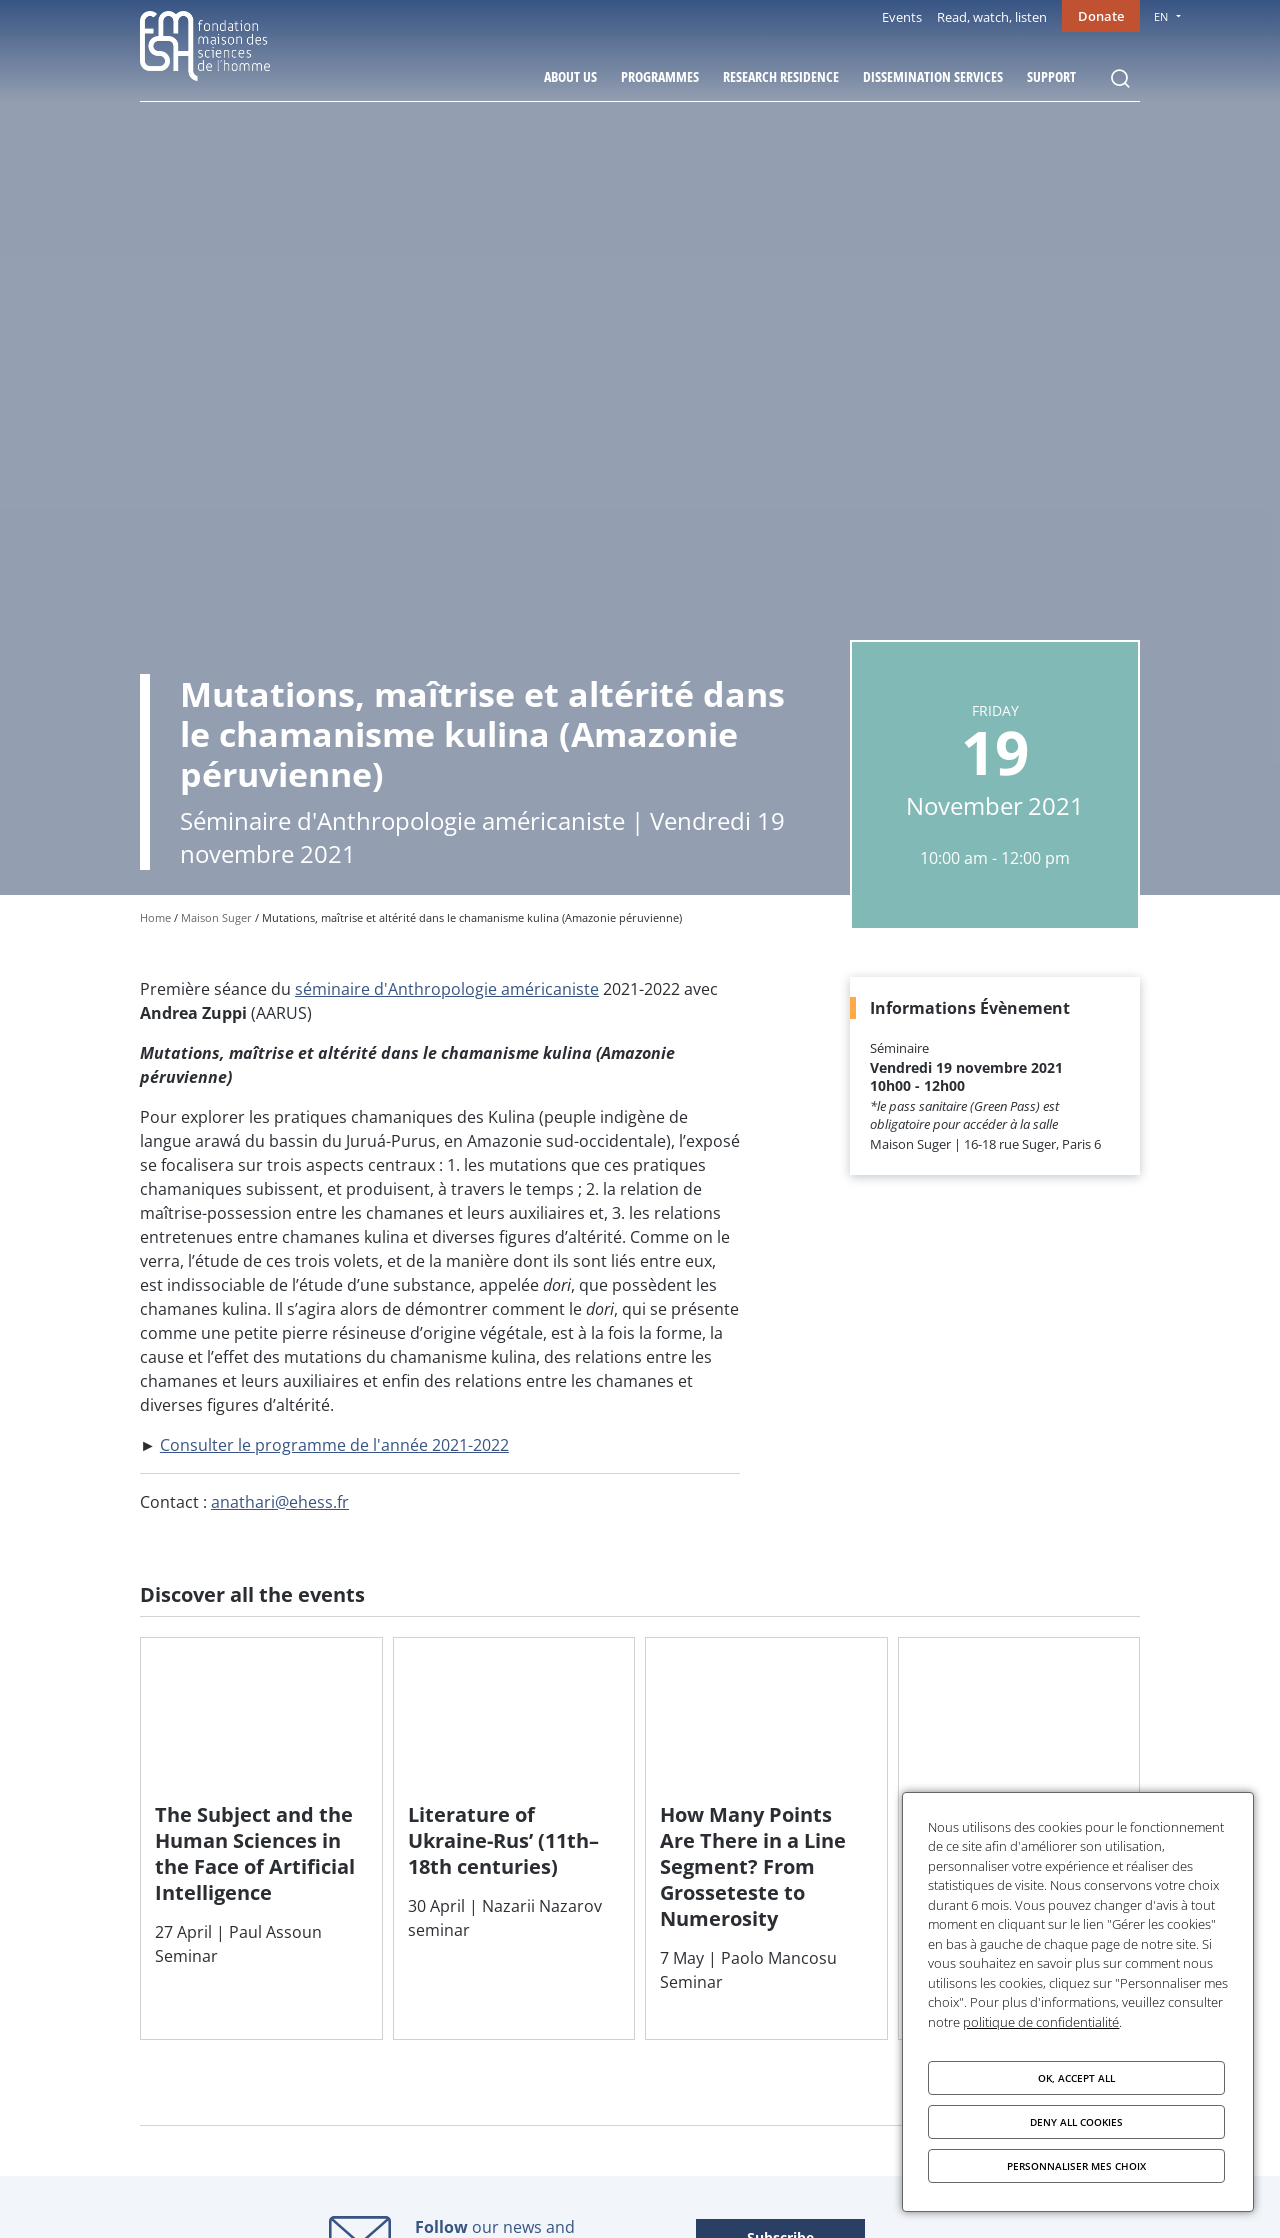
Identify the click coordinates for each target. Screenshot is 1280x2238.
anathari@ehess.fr (280, 1502)
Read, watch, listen (992, 17)
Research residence (781, 76)
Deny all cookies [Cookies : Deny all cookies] (1076, 2122)
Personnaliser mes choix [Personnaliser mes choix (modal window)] (1076, 2166)
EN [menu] (1161, 16)
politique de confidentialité (1041, 2022)
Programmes (660, 76)
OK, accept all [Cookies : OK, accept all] (1076, 2078)
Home (155, 917)
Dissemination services (933, 76)
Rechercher (1120, 79)
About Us (570, 76)
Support (1051, 76)
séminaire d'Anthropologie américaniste (447, 989)
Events (902, 17)
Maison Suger (216, 917)
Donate (1101, 16)
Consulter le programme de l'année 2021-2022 (334, 1445)
